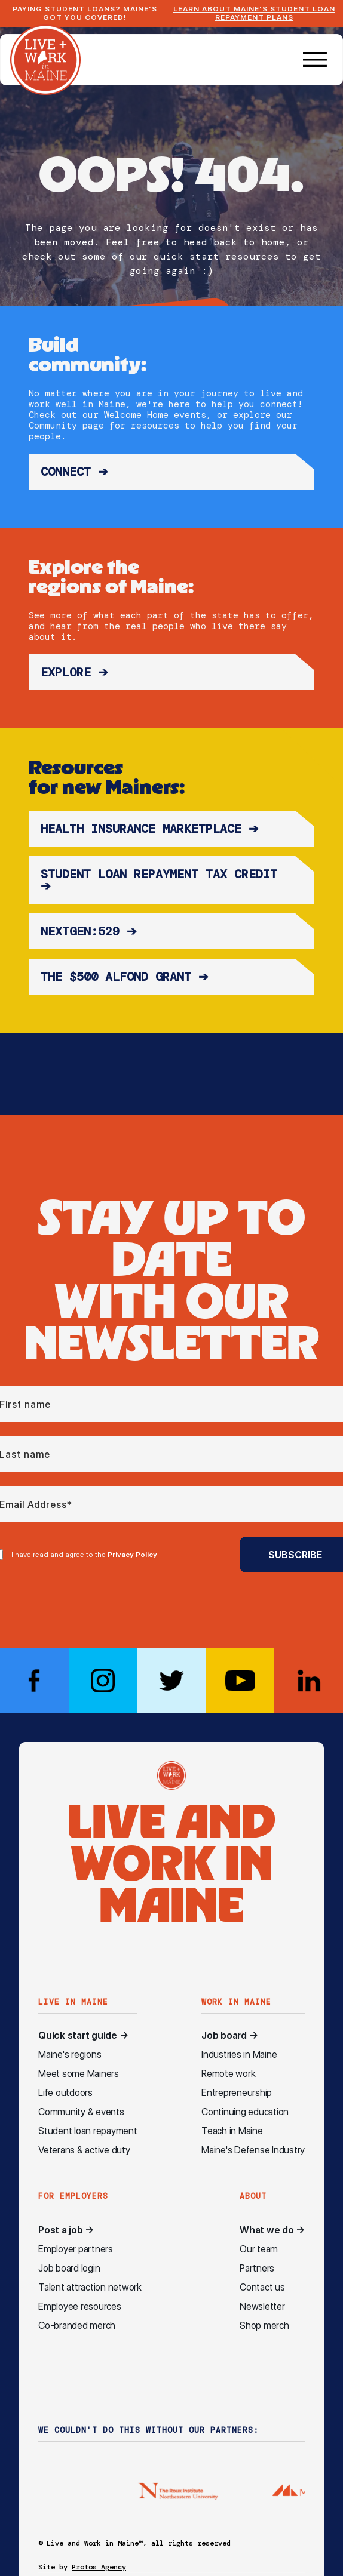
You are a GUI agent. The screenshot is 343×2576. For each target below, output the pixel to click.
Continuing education (245, 2112)
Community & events (81, 2112)
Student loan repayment (87, 2131)
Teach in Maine (232, 2131)
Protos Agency (99, 2567)
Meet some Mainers (78, 2073)
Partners (257, 2268)
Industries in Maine (239, 2054)
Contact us (262, 2287)
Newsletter (262, 2306)
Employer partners (75, 2249)
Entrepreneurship (236, 2092)
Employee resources (79, 2306)
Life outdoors (65, 2092)
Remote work (228, 2073)
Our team (259, 2249)
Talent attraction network (90, 2287)
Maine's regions (69, 2054)
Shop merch (264, 2325)
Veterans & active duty (84, 2150)
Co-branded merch (76, 2325)
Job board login (69, 2268)
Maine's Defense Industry (253, 2150)
